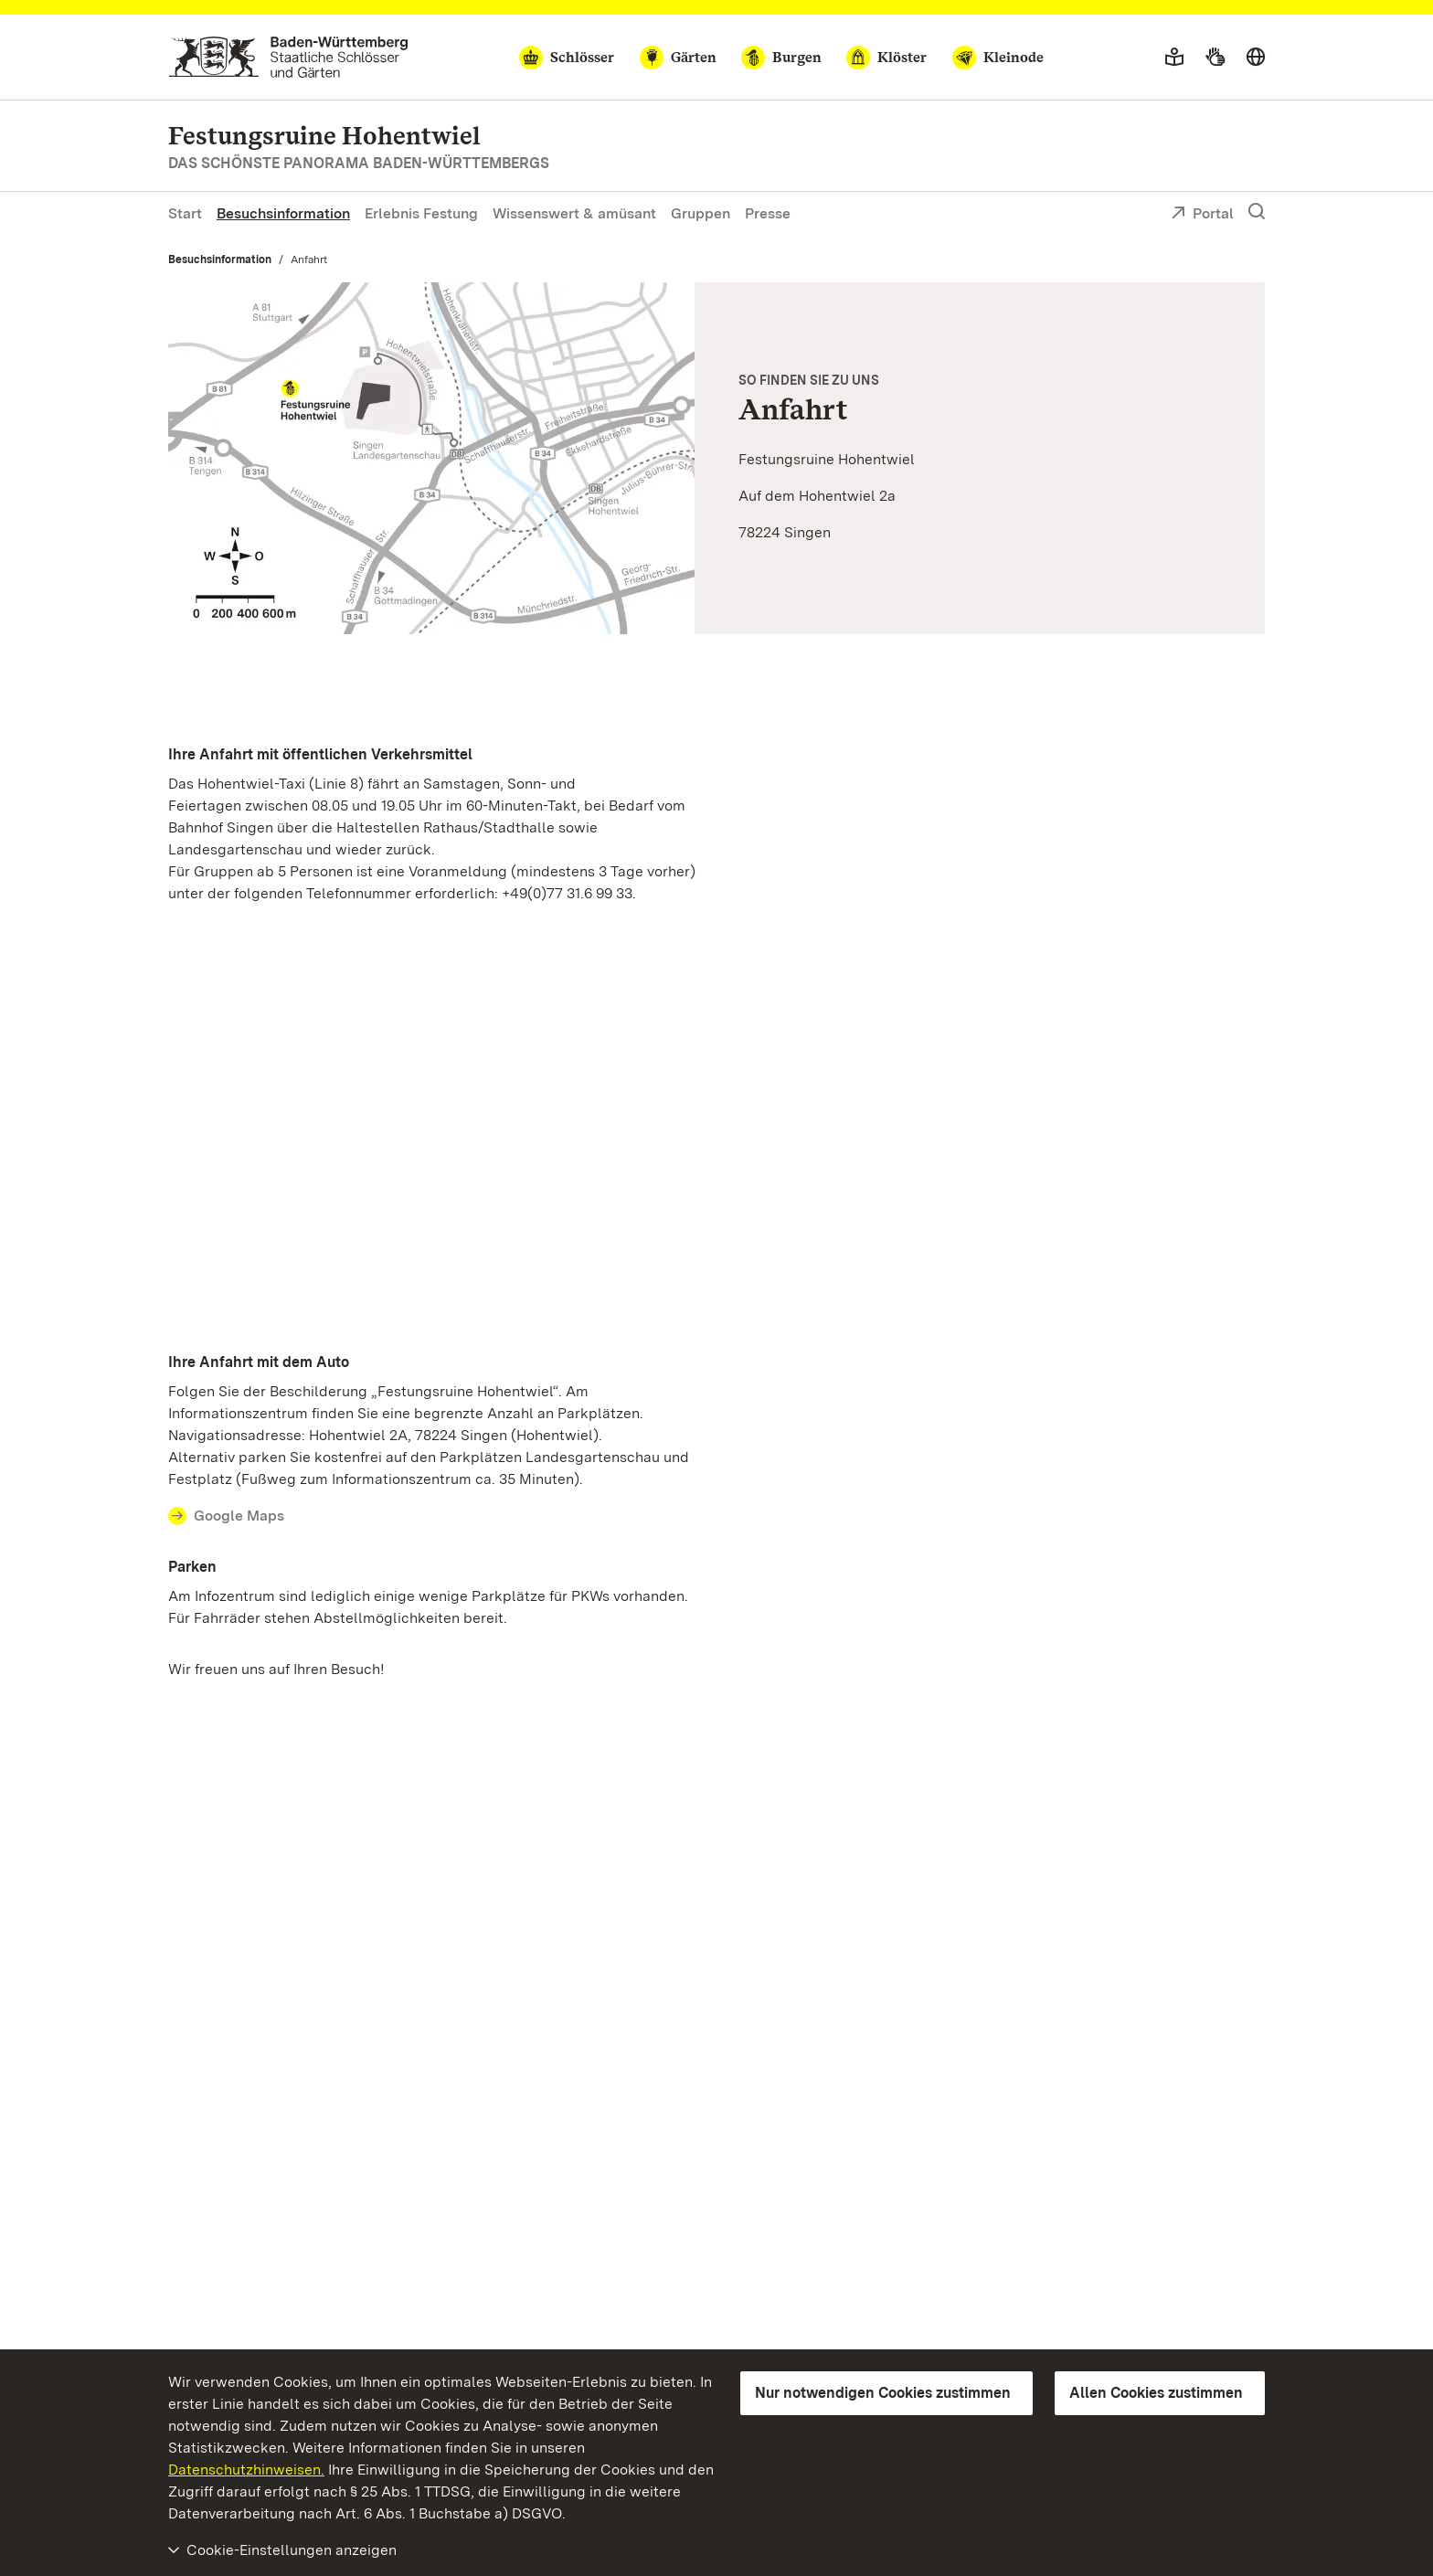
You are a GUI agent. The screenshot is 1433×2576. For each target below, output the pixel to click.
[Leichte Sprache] (1174, 57)
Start (185, 213)
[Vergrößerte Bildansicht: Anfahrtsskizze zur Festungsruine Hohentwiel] (431, 458)
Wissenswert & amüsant (574, 213)
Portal (1202, 215)
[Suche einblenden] (1256, 212)
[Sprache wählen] (1255, 57)
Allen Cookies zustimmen (1156, 2392)
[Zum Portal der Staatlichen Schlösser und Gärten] (288, 57)
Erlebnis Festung (421, 213)
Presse (768, 213)
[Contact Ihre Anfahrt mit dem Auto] (437, 1516)
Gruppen (700, 213)
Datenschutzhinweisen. (246, 2469)
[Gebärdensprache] (1215, 57)
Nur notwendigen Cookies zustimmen (883, 2392)
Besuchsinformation (283, 213)
